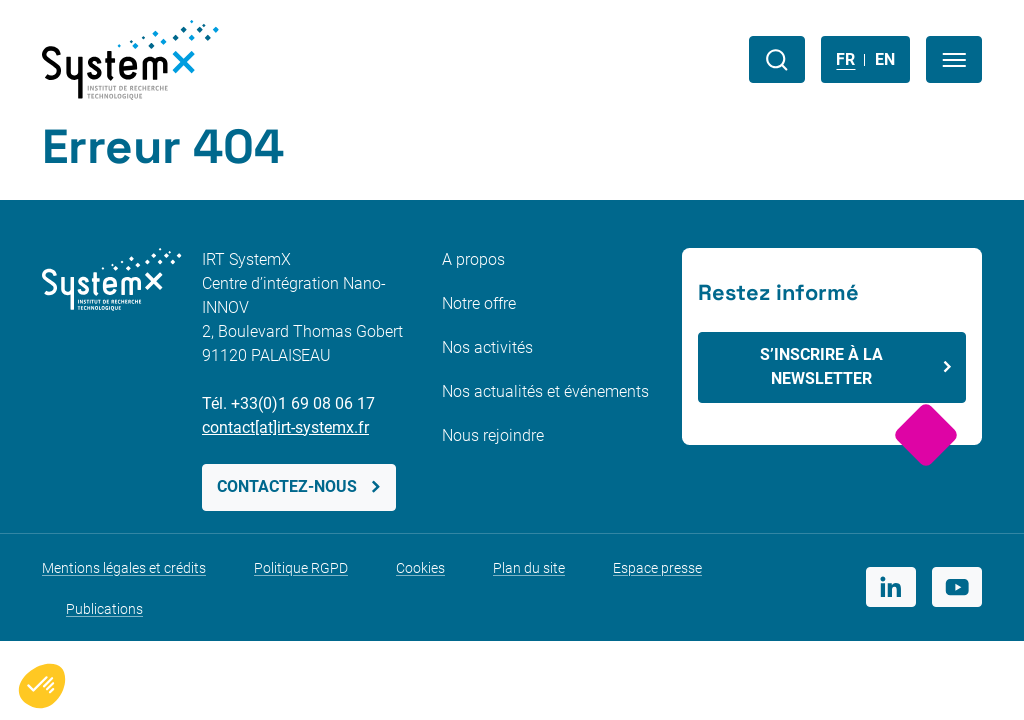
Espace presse (657, 568)
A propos (473, 259)
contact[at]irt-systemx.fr (285, 427)
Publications (104, 609)
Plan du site (529, 568)
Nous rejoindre (493, 435)
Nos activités (487, 347)
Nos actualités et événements (545, 391)
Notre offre (479, 303)
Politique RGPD (301, 568)
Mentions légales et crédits (124, 568)
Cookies (420, 568)
